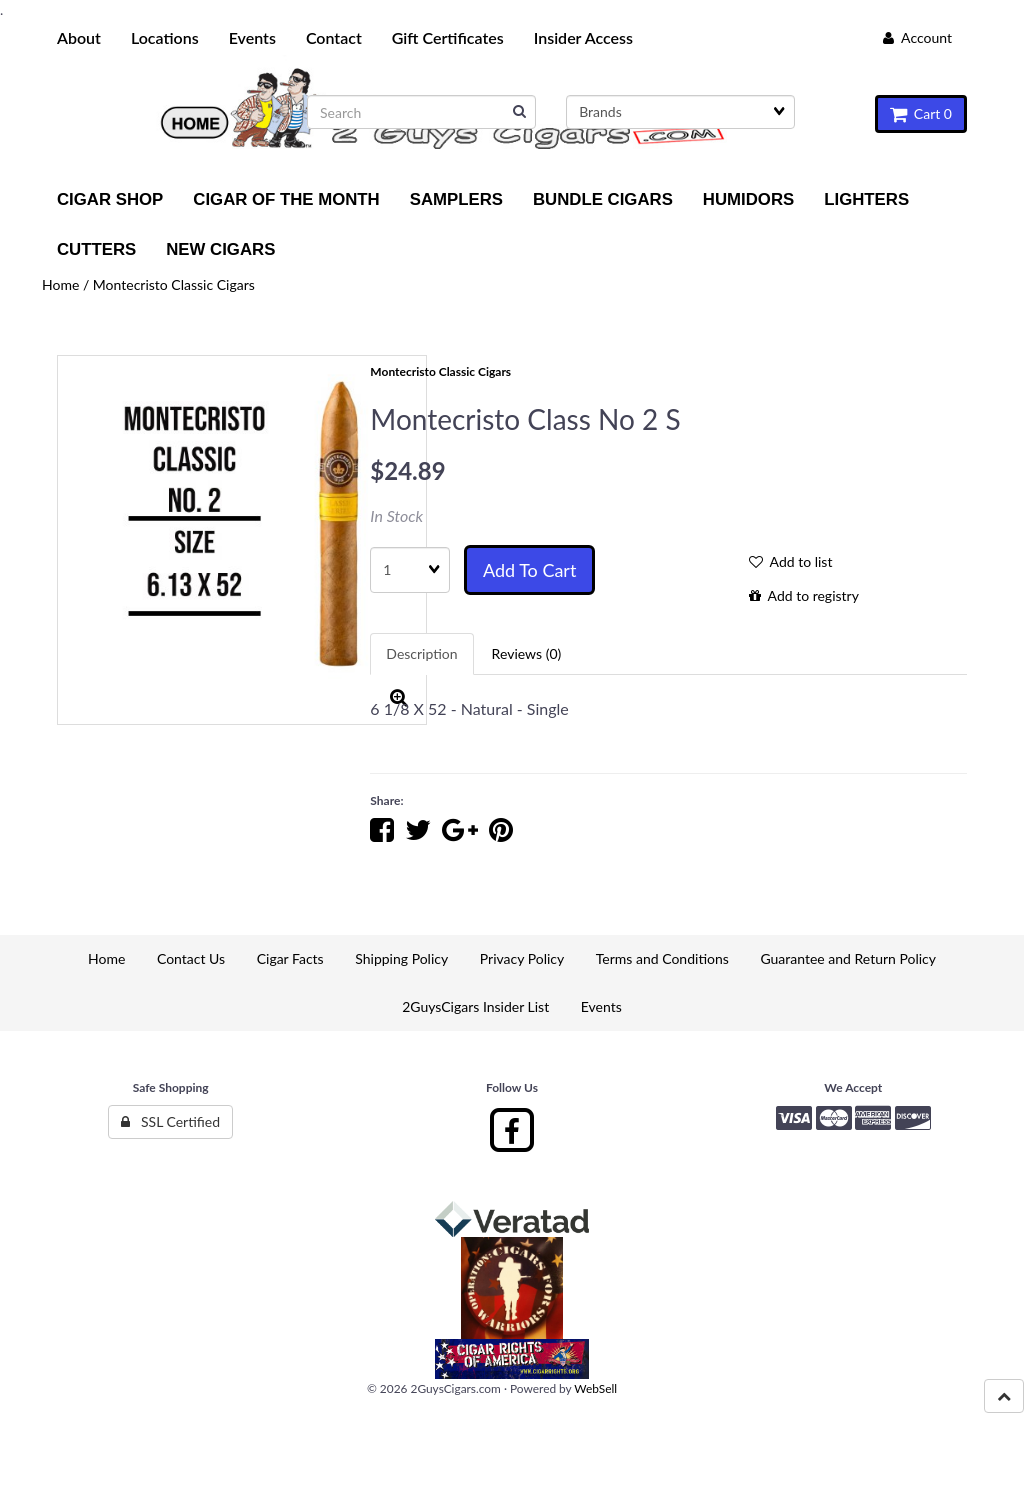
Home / (67, 284)
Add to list (791, 561)
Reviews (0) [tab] (527, 653)
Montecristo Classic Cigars (174, 284)
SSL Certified (170, 1121)
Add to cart (529, 570)
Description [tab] (421, 653)
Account (917, 37)
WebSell (595, 1388)
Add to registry (804, 595)
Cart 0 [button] (921, 113)
